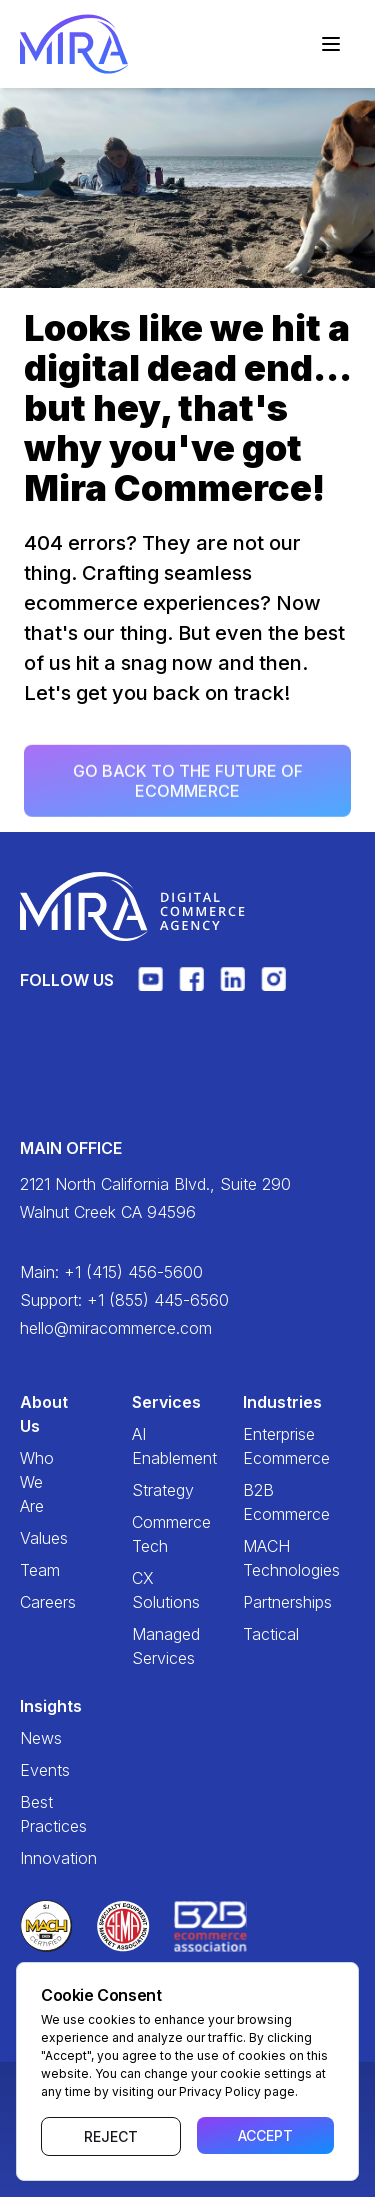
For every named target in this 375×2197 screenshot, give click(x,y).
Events (34, 1770)
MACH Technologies (257, 1558)
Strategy (146, 1490)
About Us (34, 1414)
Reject (111, 2136)
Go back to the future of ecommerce (188, 785)
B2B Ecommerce (257, 1502)
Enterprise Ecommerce (257, 1446)
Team (34, 1570)
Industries (257, 1402)
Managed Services (146, 1646)
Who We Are (34, 1482)
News (34, 1738)
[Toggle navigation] (331, 44)
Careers (34, 1602)
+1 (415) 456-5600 (133, 1272)
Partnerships (257, 1602)
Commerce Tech (146, 1534)
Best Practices (34, 1814)
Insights (34, 1706)
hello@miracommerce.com (116, 1328)
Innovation (34, 1858)
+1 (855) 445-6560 (158, 1300)
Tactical (257, 1634)
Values (34, 1538)
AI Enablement (146, 1446)
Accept (265, 2135)
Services (146, 1402)
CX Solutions (146, 1590)
